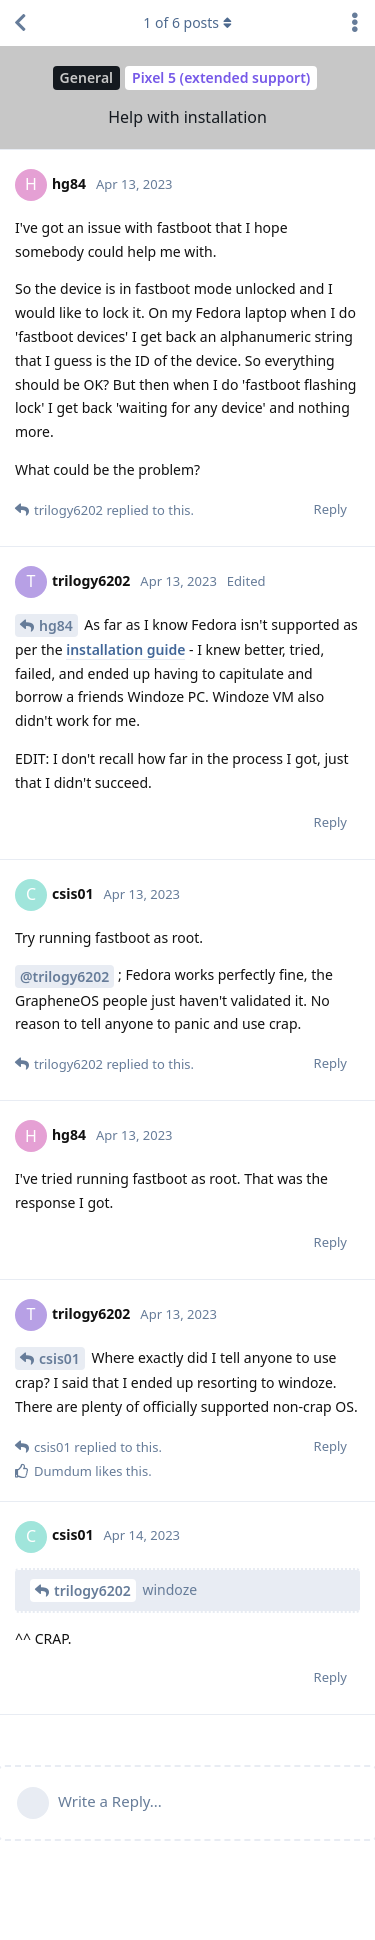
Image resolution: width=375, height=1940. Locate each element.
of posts (187, 22)
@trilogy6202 (64, 976)
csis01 (59, 1358)
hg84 (56, 625)
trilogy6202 (92, 1590)
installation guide (125, 649)
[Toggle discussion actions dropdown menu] (355, 23)
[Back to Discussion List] (20, 23)
